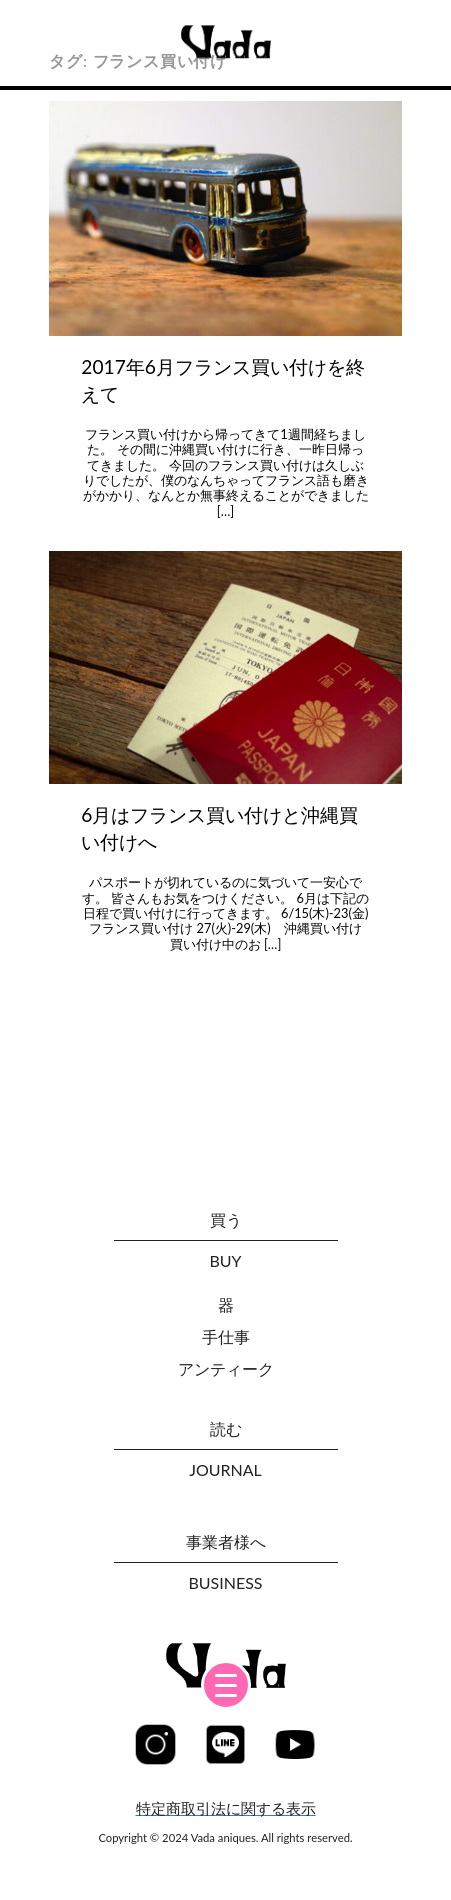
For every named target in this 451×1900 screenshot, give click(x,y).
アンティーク (226, 1368)
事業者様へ (226, 1541)
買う (226, 1219)
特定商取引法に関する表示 (226, 1808)
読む (226, 1428)
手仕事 (226, 1336)
